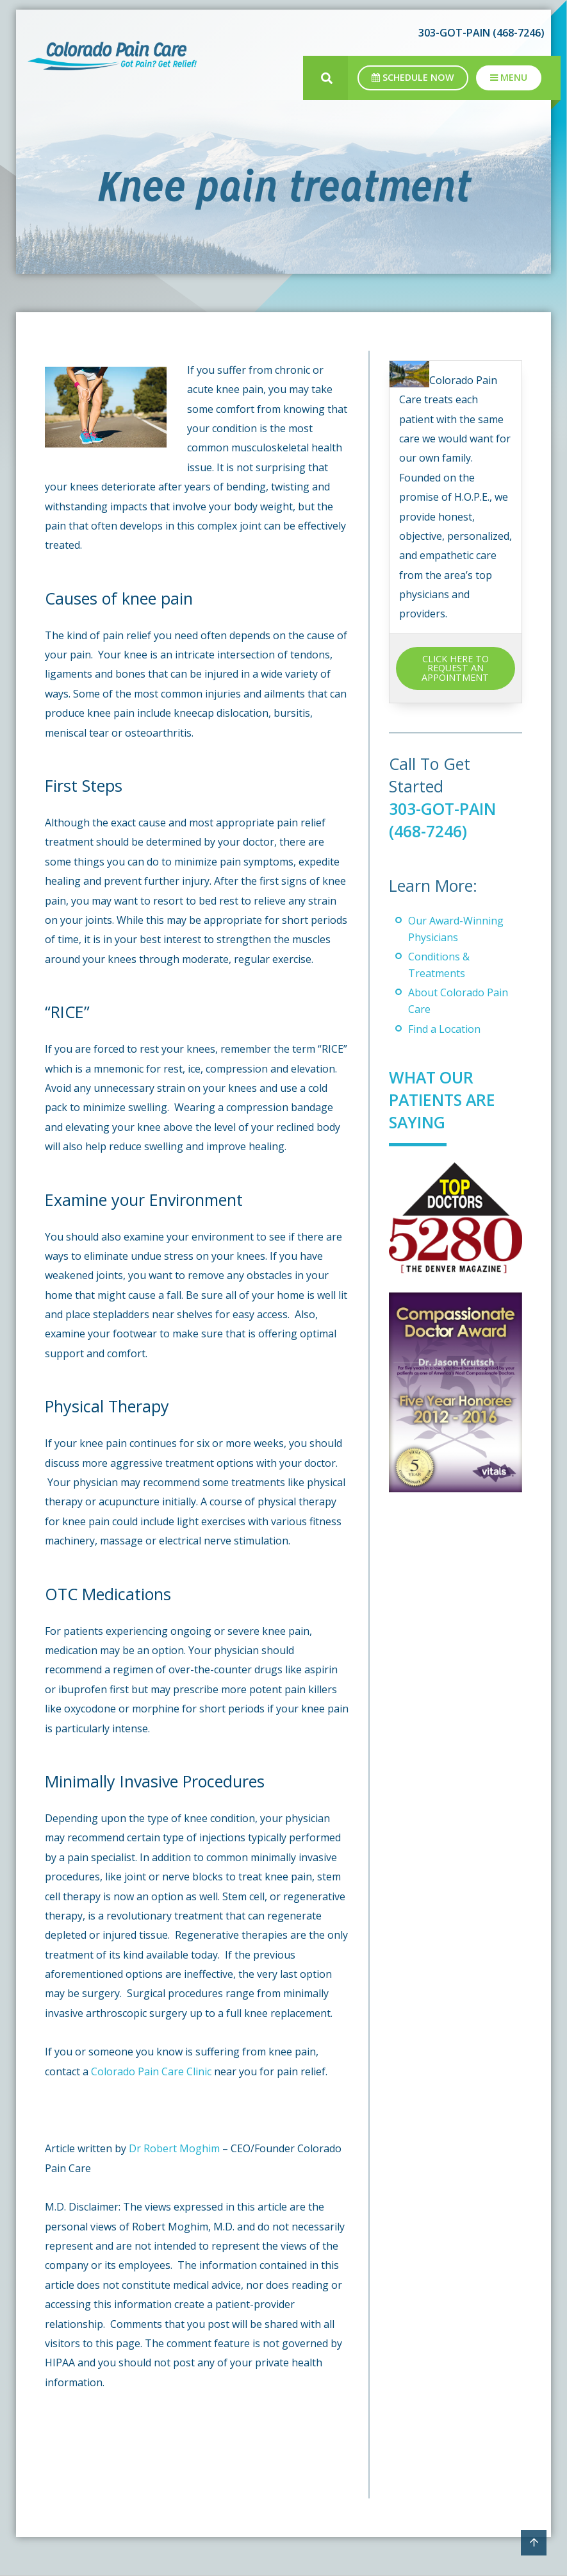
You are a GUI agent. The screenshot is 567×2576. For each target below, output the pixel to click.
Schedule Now (413, 77)
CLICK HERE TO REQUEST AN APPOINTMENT (455, 668)
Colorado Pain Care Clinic (151, 2071)
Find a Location (444, 1029)
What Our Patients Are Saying (443, 1099)
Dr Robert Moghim (174, 2148)
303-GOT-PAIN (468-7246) (481, 33)
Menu (508, 77)
